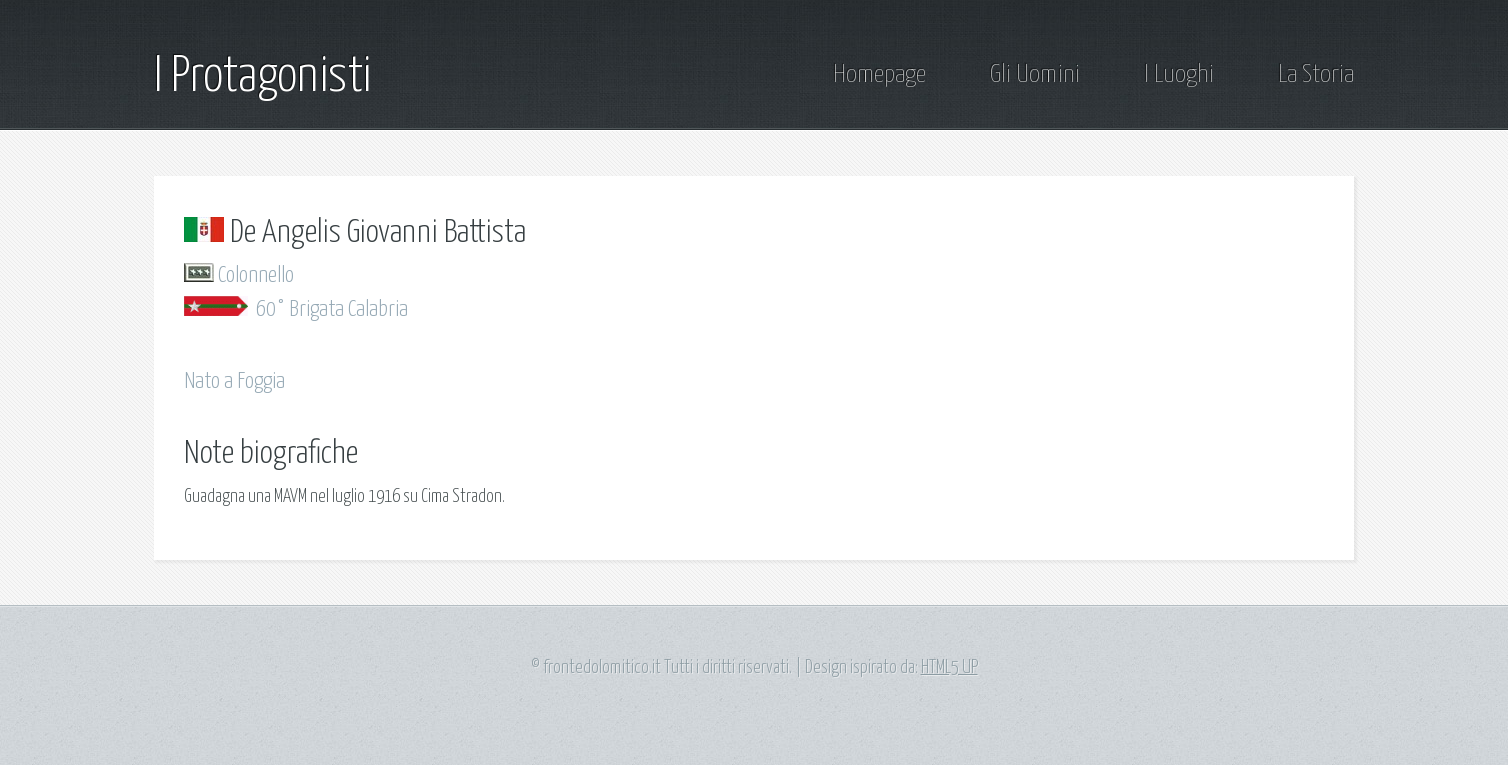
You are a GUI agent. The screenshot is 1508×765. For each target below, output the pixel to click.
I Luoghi (1179, 75)
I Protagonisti (262, 77)
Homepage (879, 75)
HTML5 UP (949, 668)
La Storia (1316, 75)
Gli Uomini (1035, 75)
